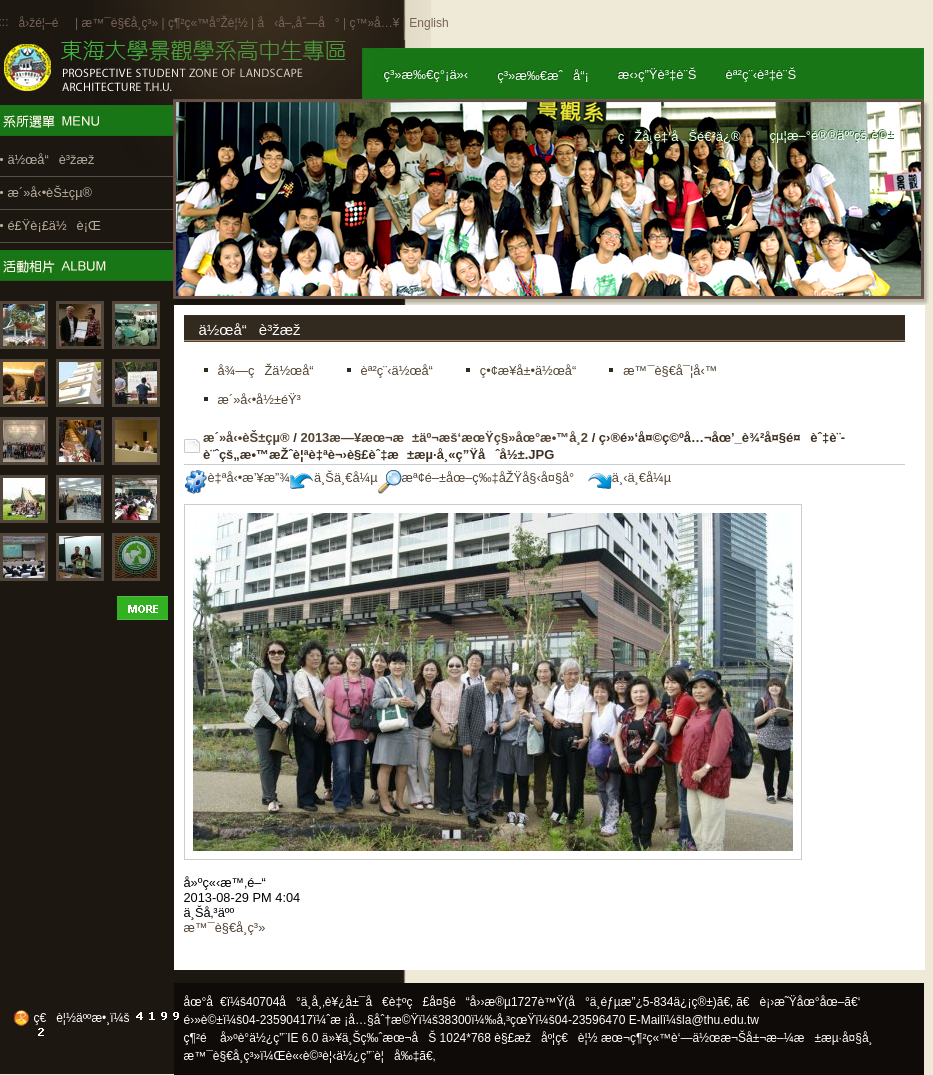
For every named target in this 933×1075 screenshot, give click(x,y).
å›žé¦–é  (45, 23)
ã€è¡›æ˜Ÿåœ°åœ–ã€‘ (798, 1002)
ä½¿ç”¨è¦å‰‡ (377, 1056)
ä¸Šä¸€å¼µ (334, 477)
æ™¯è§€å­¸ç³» (121, 23)
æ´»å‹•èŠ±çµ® (246, 437)
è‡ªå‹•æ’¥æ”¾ (237, 477)
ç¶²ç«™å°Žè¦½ (208, 23)
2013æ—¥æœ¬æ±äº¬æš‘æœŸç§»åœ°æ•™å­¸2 (444, 437)
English (428, 23)
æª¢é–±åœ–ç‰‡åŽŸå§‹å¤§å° (481, 477)
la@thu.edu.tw (720, 1020)
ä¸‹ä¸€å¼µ (629, 477)
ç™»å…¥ (374, 23)
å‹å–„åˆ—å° (298, 23)
